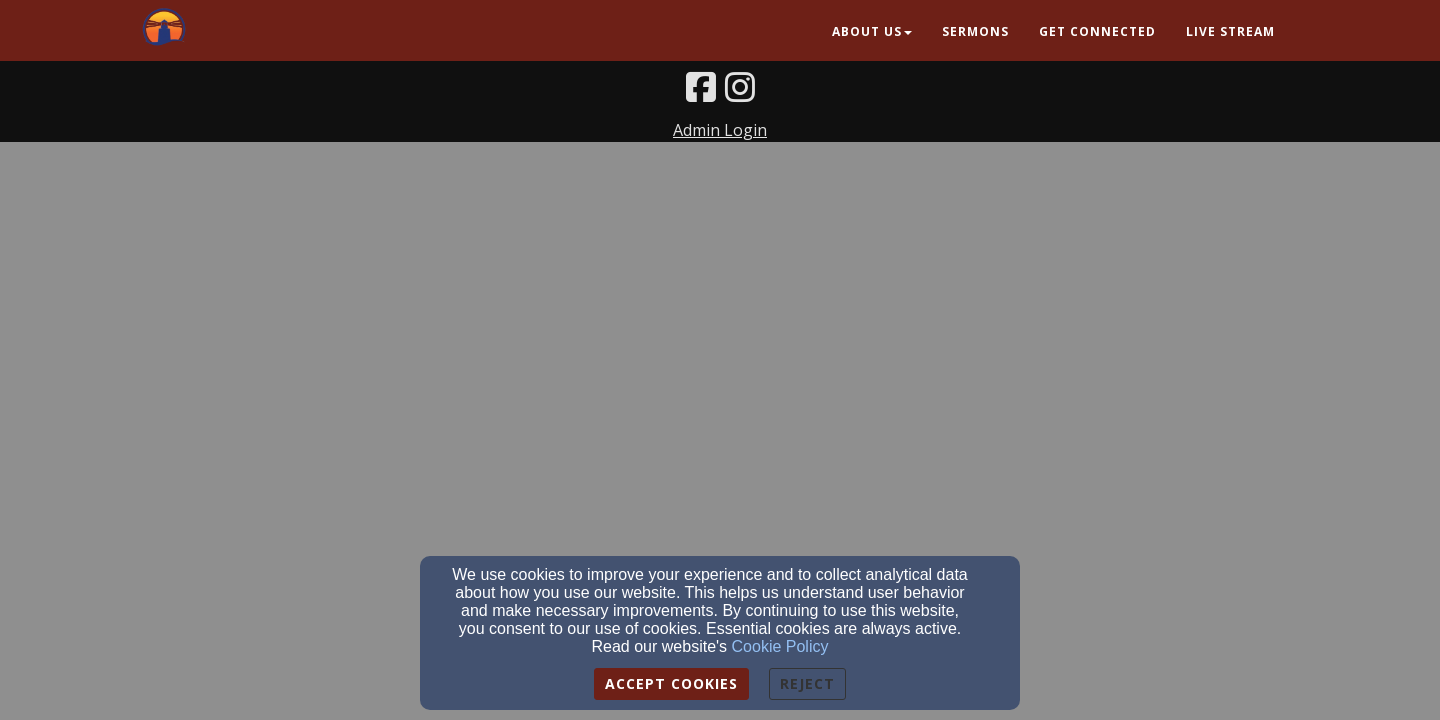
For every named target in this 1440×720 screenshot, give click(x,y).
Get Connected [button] (1097, 31)
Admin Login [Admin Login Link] (720, 130)
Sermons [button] (975, 31)
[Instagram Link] (740, 87)
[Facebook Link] (701, 87)
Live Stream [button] (1230, 31)
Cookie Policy (780, 646)
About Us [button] (872, 31)
